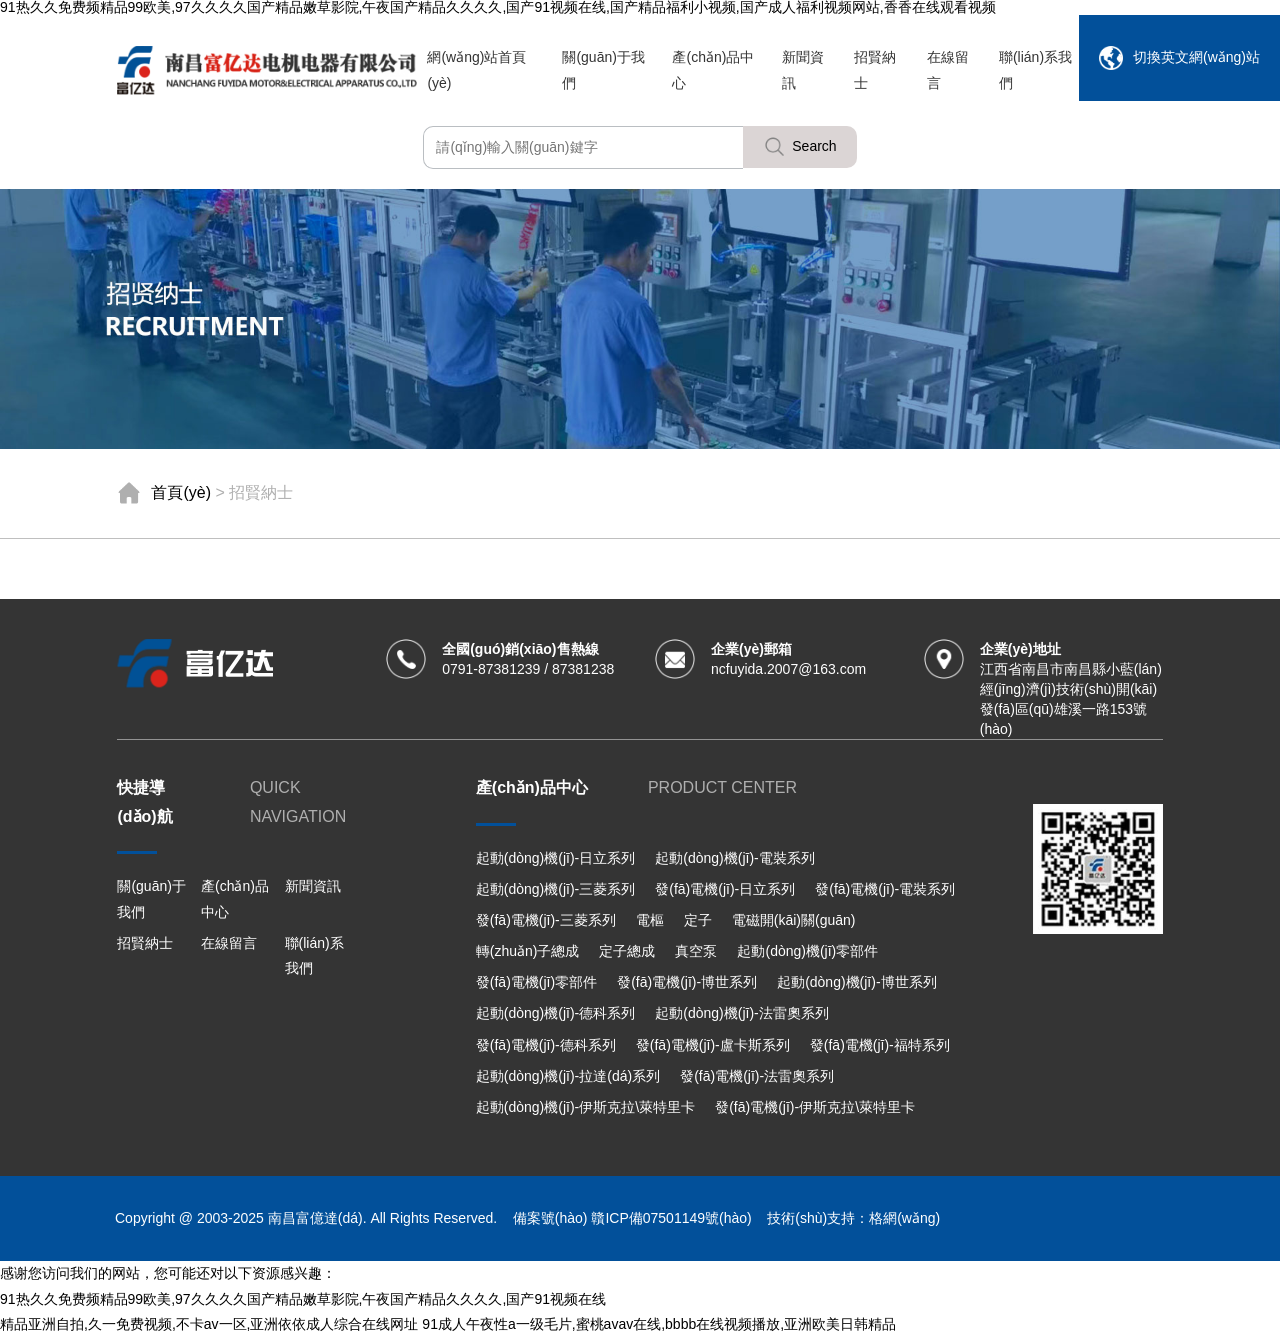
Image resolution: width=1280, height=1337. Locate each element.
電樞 (650, 920)
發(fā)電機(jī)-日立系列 (725, 889)
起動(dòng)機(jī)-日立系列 (555, 858)
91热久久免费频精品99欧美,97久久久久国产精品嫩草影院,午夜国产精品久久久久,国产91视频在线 (303, 1299)
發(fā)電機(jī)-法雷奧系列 (757, 1076)
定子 (698, 920)
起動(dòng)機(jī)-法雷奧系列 (741, 1013)
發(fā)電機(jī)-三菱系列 (546, 920)
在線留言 (229, 943)
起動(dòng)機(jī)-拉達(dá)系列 (568, 1076)
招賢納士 (145, 943)
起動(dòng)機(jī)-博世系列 (856, 982)
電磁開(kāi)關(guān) (794, 920)
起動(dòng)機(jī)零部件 (807, 951)
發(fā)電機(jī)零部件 (536, 982)
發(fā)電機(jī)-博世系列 (687, 982)
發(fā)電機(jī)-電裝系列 (885, 889)
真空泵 (696, 951)
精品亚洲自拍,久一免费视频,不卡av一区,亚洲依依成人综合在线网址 (209, 1324)
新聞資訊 (313, 886)
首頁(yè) (181, 492)
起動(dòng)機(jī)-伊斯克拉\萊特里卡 (585, 1107)
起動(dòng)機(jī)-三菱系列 (555, 889)
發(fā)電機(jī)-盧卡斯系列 (713, 1045)
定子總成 (627, 951)
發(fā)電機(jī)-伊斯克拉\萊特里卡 (815, 1107)
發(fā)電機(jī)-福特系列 (880, 1045)
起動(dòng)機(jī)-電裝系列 (734, 858)
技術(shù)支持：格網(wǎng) (853, 1218)
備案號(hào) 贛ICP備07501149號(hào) (632, 1218)
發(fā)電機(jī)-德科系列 (546, 1045)
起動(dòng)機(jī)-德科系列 (555, 1013)
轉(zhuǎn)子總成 (528, 951)
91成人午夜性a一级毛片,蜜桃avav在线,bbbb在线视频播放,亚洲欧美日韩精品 (659, 1324)
